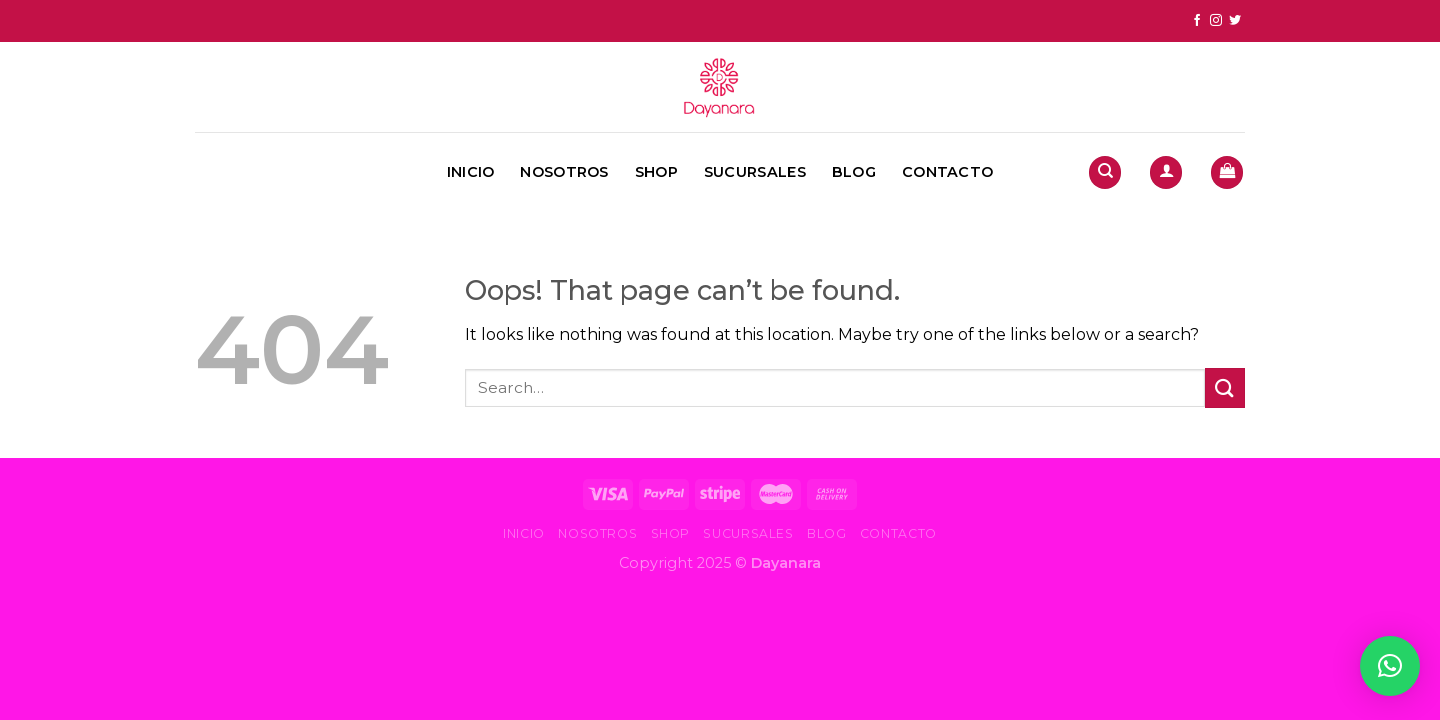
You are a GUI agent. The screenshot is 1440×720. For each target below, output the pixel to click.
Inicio (471, 172)
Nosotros (564, 172)
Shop (656, 172)
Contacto (947, 172)
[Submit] (1225, 387)
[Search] (1105, 172)
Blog (854, 172)
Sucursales (755, 172)
